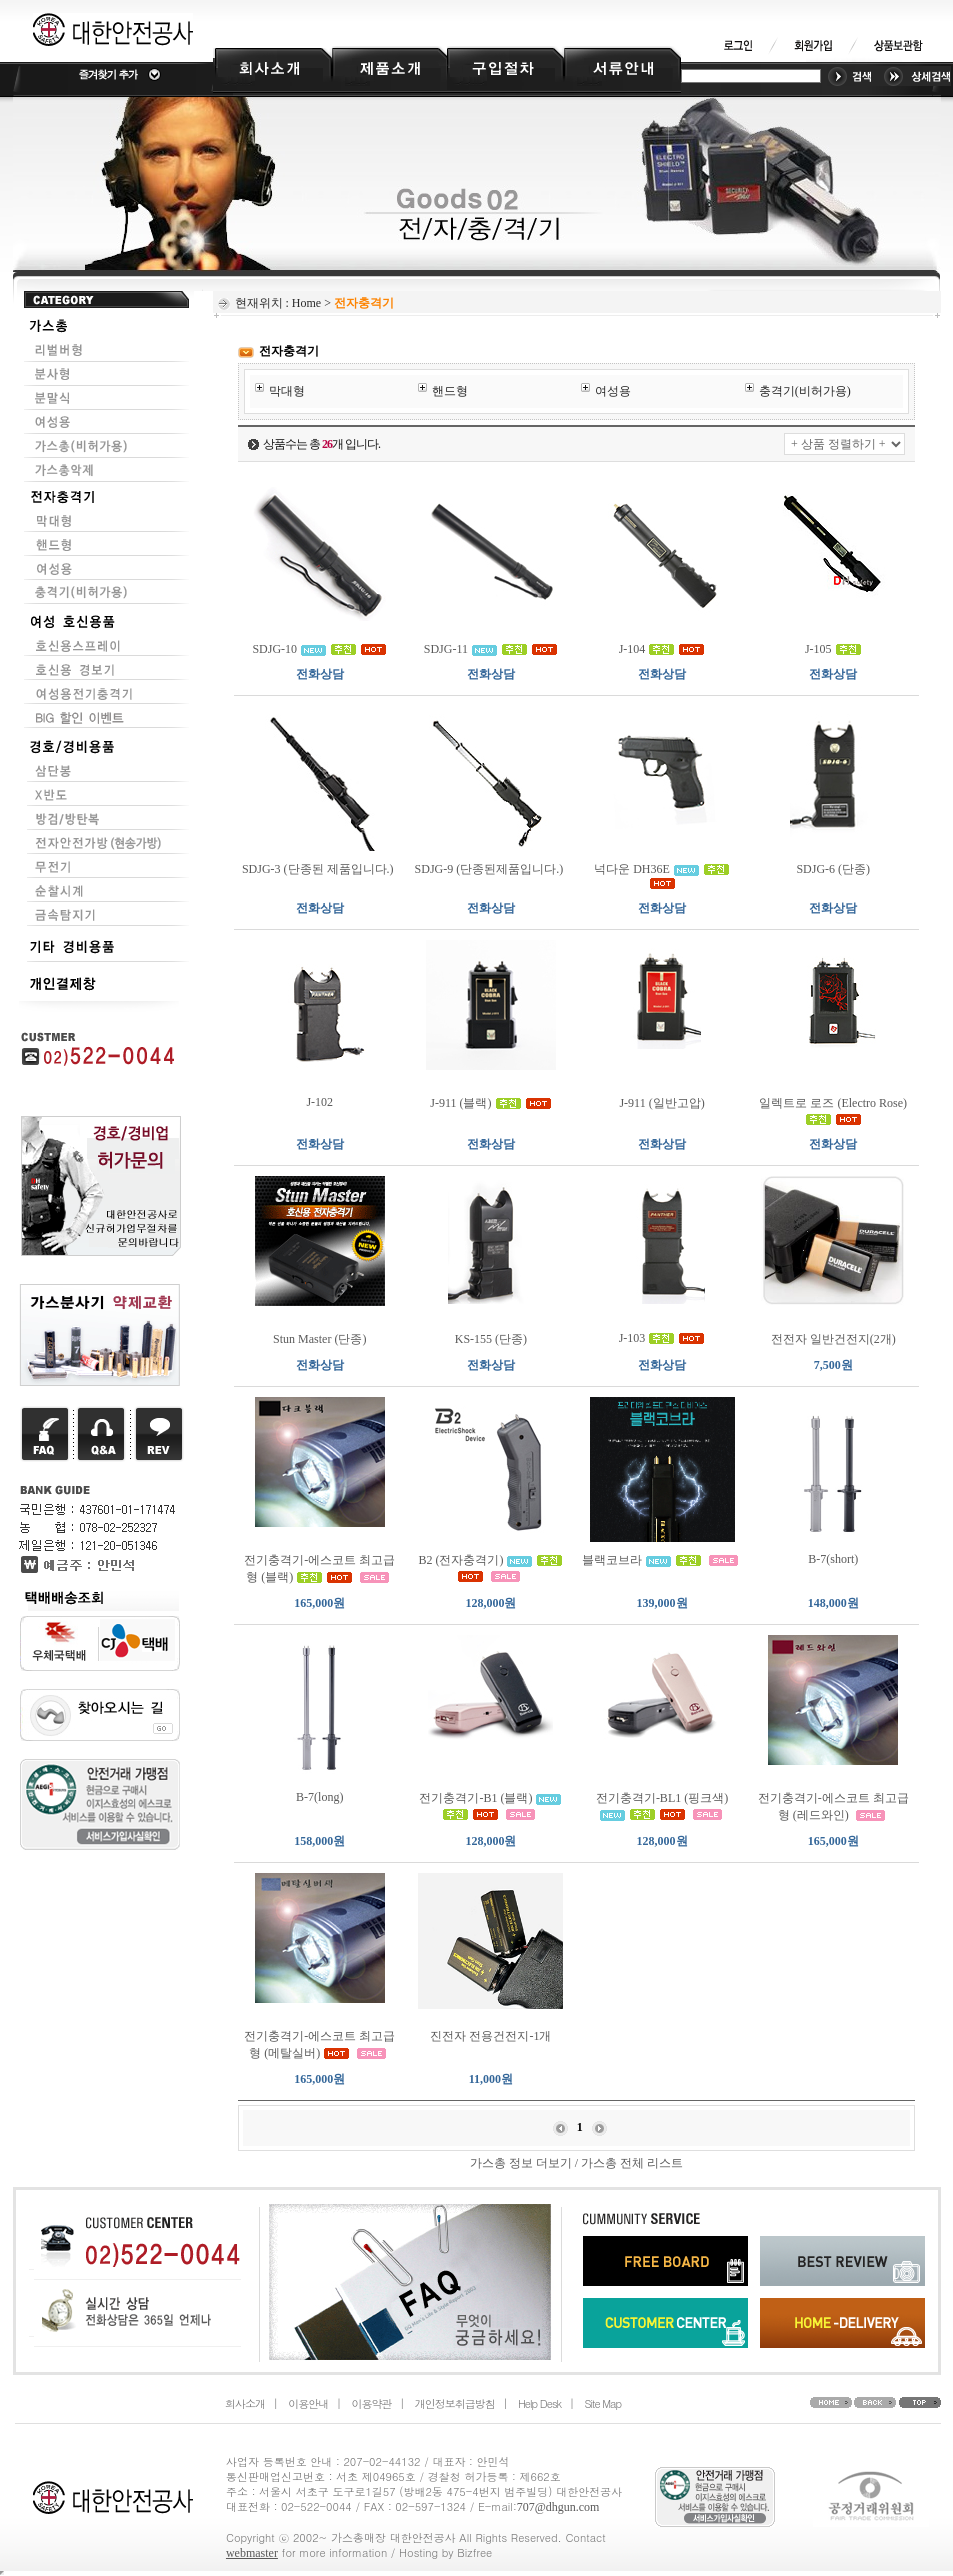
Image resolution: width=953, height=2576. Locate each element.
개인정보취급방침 (455, 2403)
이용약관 (371, 2403)
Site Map (602, 2403)
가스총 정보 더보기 (521, 2163)
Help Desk (539, 2403)
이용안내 (308, 2403)
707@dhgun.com (558, 2507)
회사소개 (245, 2403)
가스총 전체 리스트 (632, 2163)
